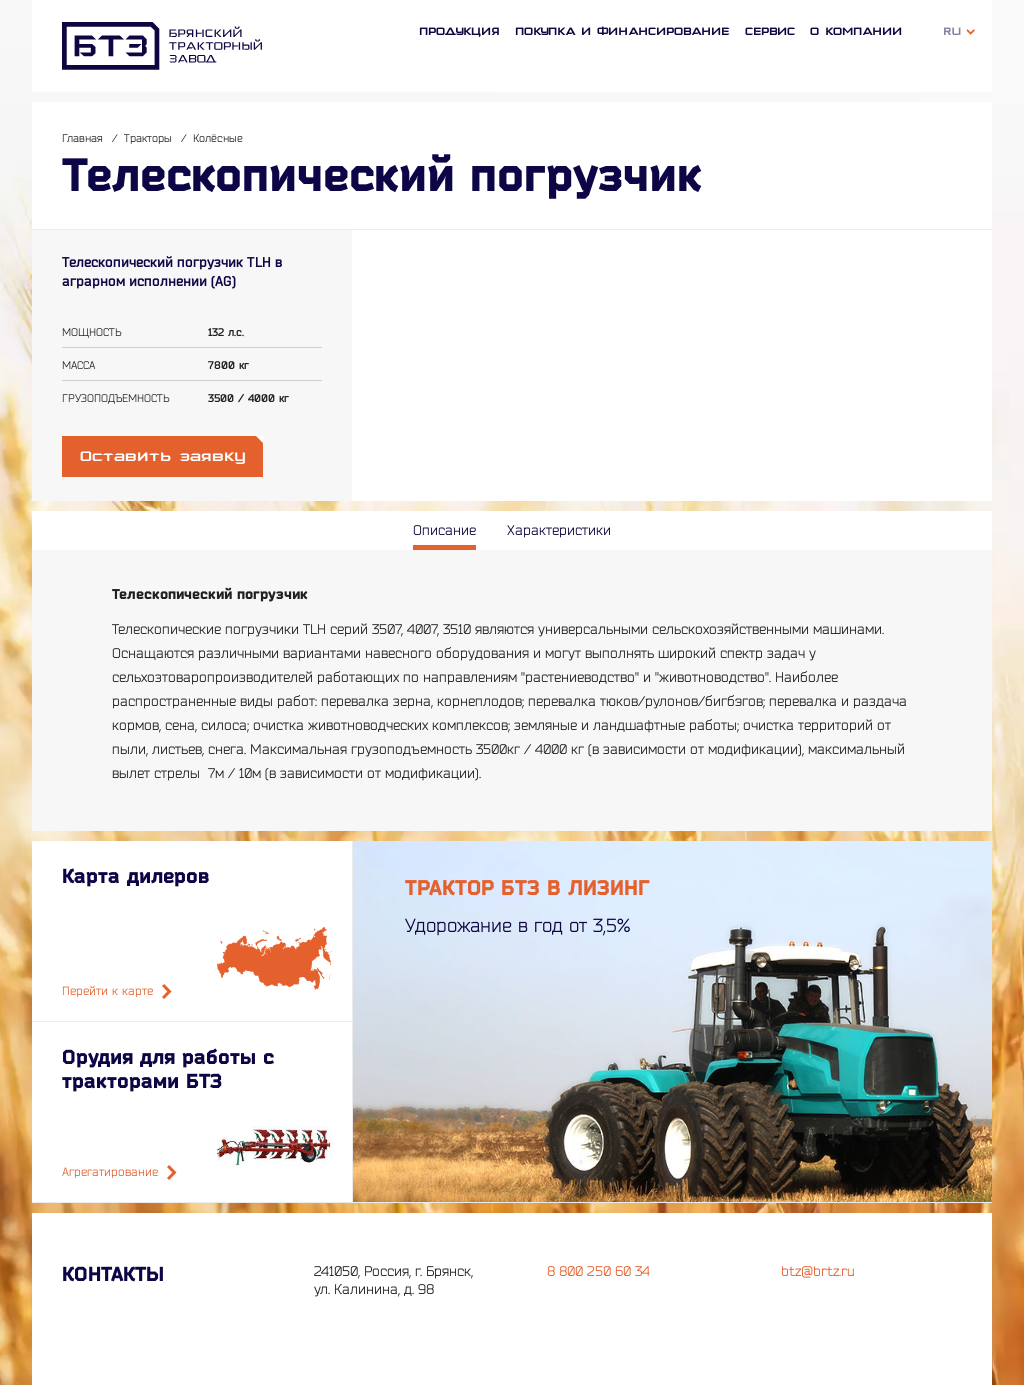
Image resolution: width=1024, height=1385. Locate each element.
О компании (856, 31)
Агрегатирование (119, 1173)
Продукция (459, 31)
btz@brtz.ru (818, 1271)
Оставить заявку (163, 456)
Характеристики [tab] (559, 530)
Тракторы (148, 138)
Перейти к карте (117, 992)
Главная (82, 138)
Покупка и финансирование (622, 31)
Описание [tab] (444, 530)
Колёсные (218, 138)
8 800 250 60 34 (598, 1271)
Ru (952, 31)
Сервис (770, 31)
